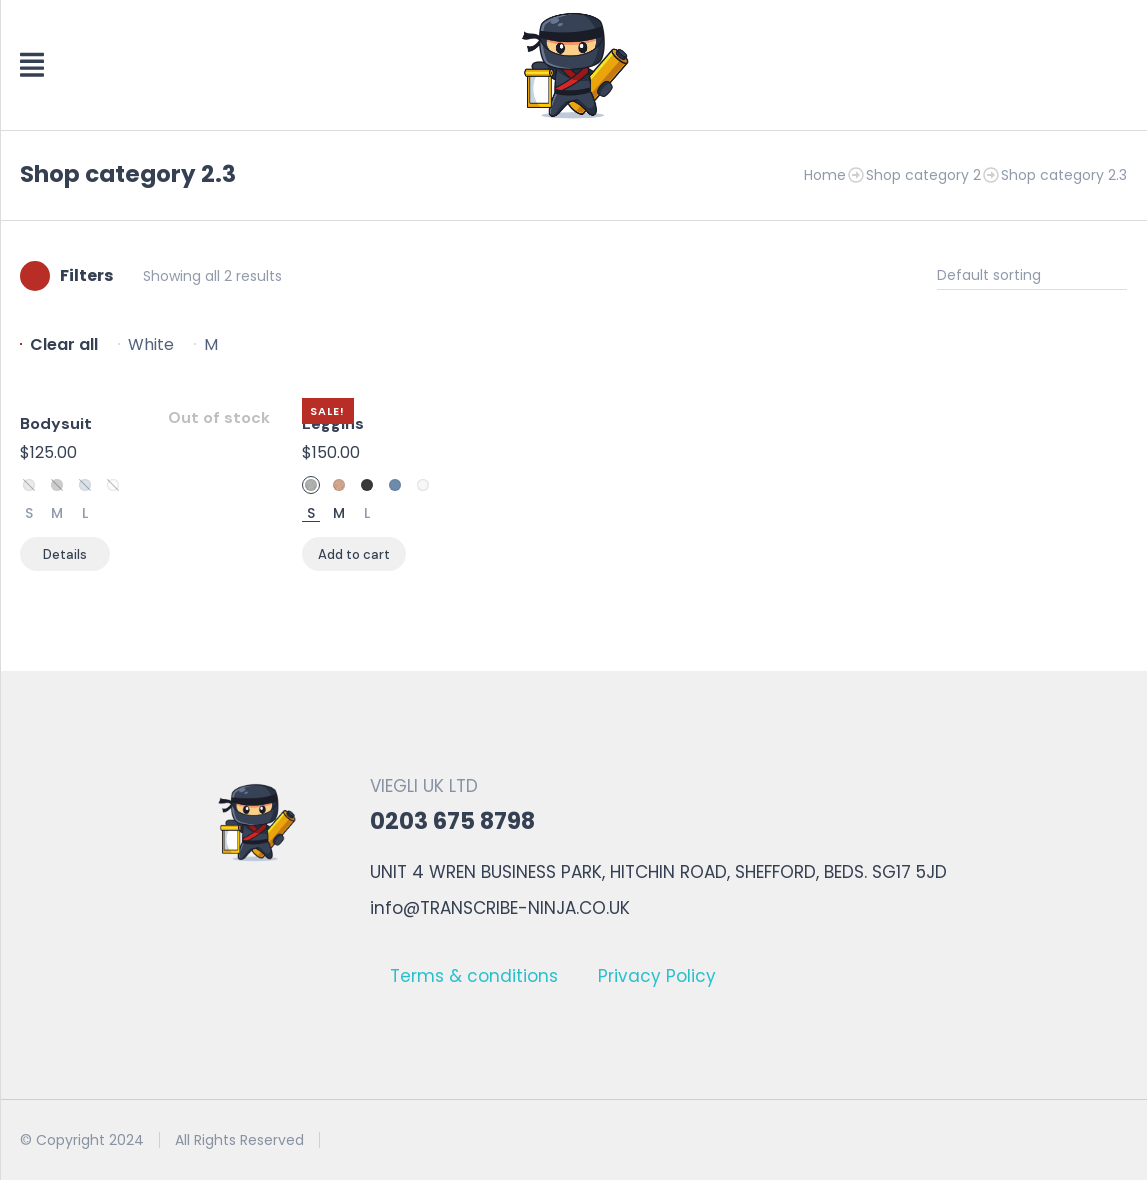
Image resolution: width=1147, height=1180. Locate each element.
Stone (29, 485)
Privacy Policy (657, 976)
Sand (339, 485)
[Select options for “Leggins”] (354, 554)
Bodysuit (56, 423)
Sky (85, 485)
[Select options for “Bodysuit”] (65, 554)
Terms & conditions (474, 976)
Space (57, 485)
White (113, 485)
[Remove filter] (59, 344)
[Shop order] (1032, 275)
